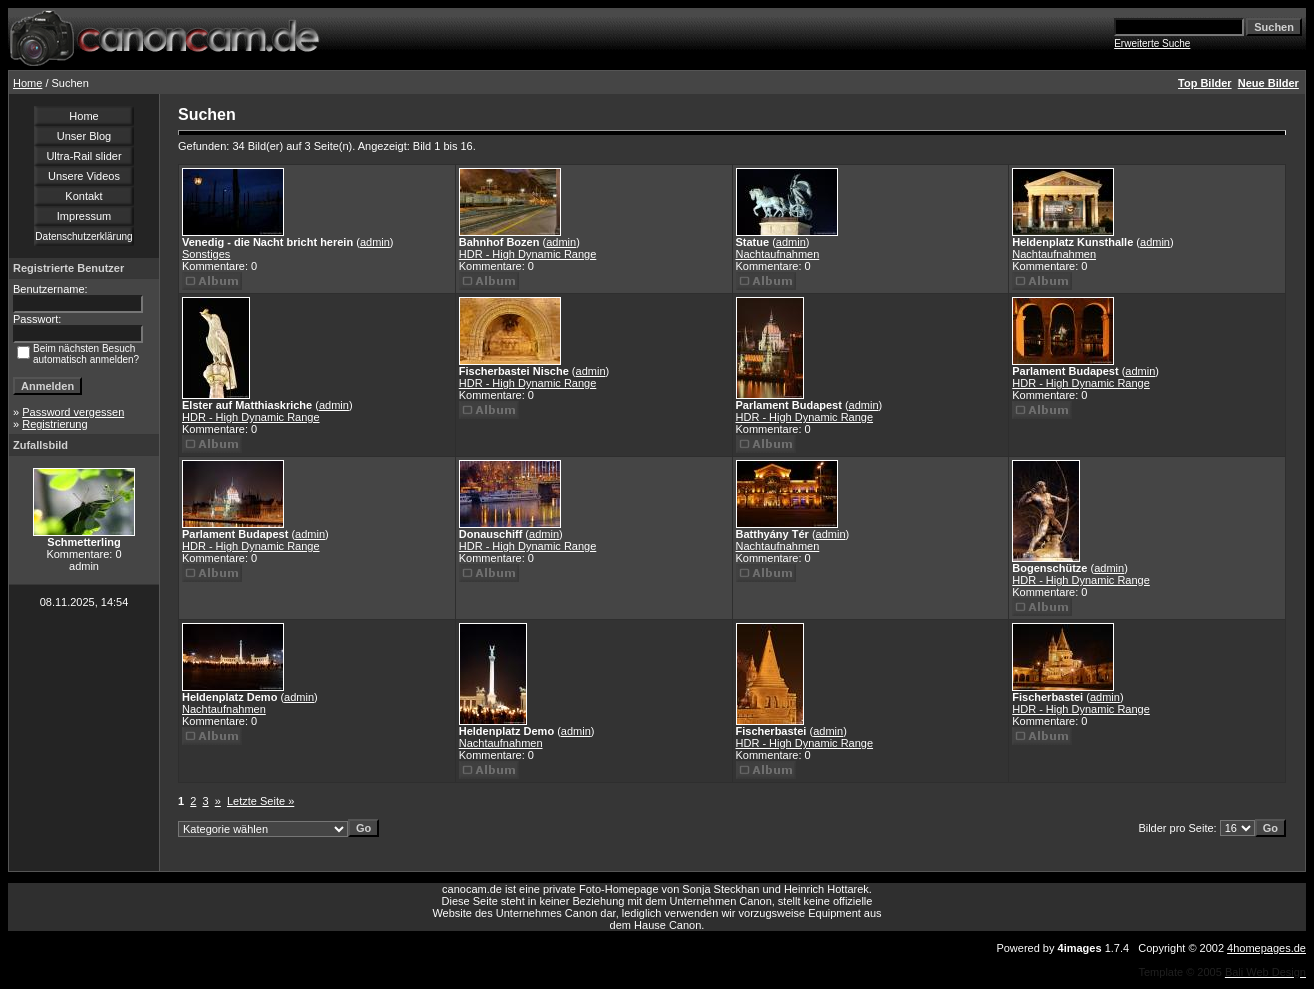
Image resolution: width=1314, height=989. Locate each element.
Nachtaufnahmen (778, 254)
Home (27, 83)
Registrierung (54, 424)
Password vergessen (73, 412)
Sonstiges (206, 254)
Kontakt (83, 196)
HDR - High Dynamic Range (528, 254)
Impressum (84, 216)
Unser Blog (84, 136)
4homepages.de (1266, 948)
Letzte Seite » (260, 801)
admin (375, 242)
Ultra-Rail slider (83, 156)
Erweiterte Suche (1152, 43)
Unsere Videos (84, 176)
